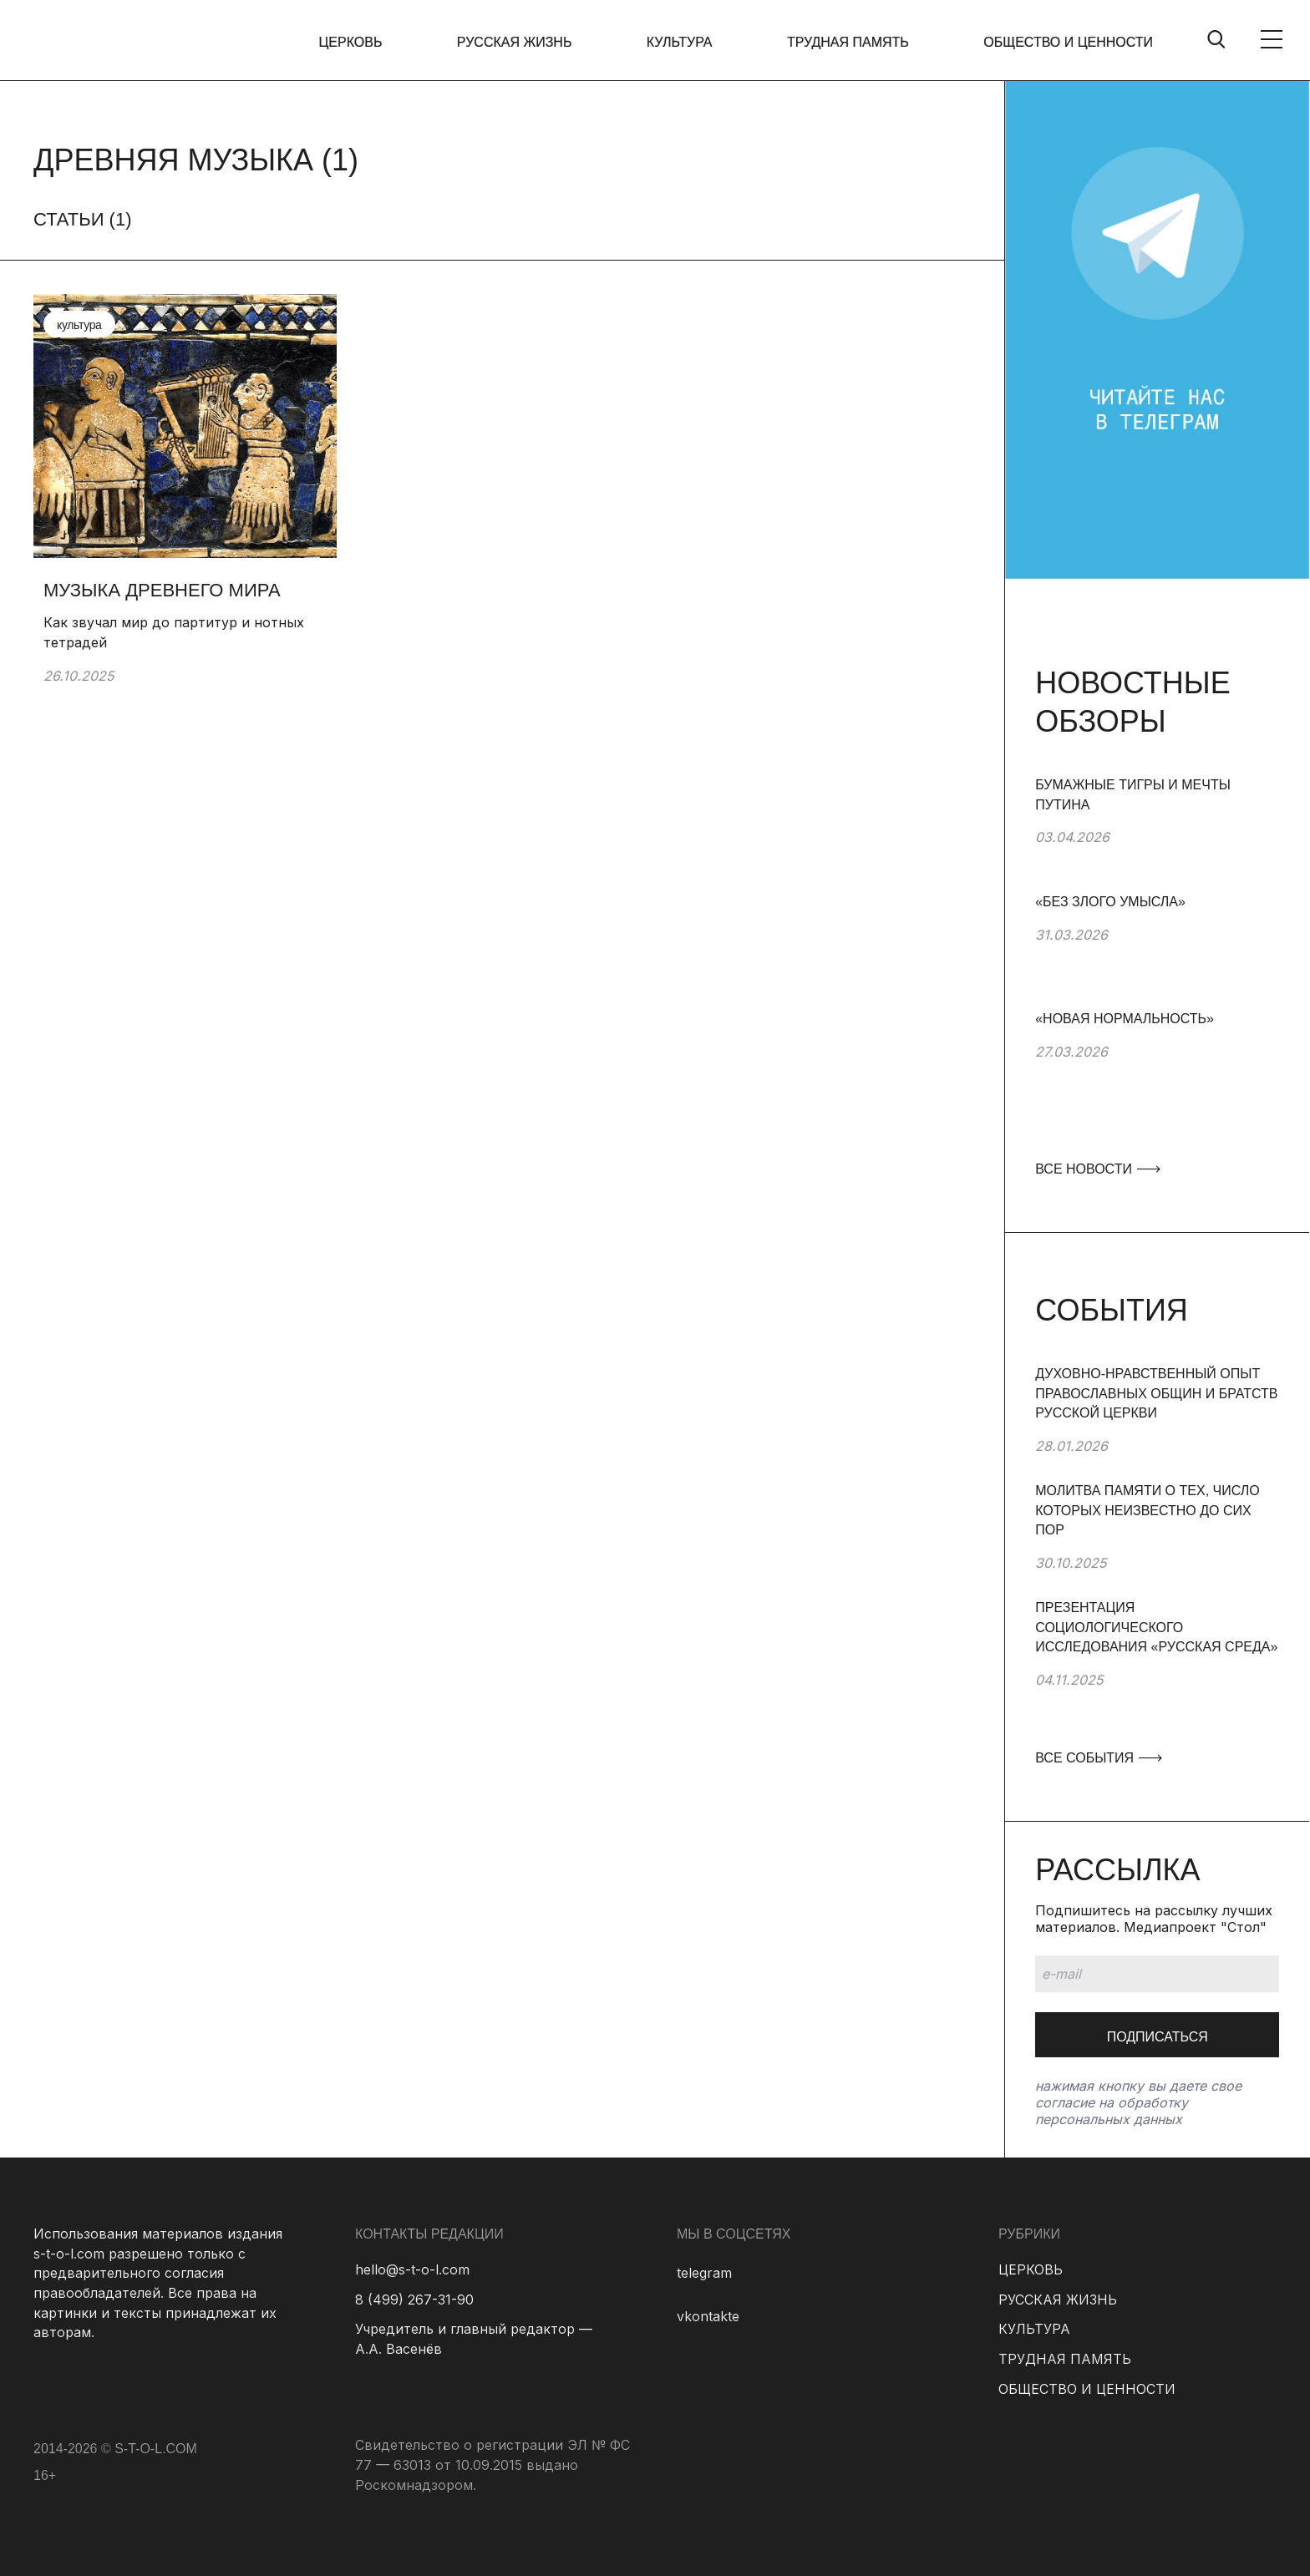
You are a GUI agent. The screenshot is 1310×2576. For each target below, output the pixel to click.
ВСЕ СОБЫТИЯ (1097, 1758)
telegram (704, 2272)
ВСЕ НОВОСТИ (1097, 1169)
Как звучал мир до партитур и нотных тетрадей (173, 632)
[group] (1157, 833)
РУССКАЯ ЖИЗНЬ (514, 42)
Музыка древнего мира (162, 590)
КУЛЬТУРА (680, 42)
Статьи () (82, 219)
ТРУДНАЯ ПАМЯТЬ (848, 42)
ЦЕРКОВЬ (351, 42)
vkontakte (708, 2316)
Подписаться (1157, 2037)
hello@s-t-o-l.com (412, 2269)
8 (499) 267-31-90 (414, 2299)
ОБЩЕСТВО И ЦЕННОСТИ (1068, 42)
